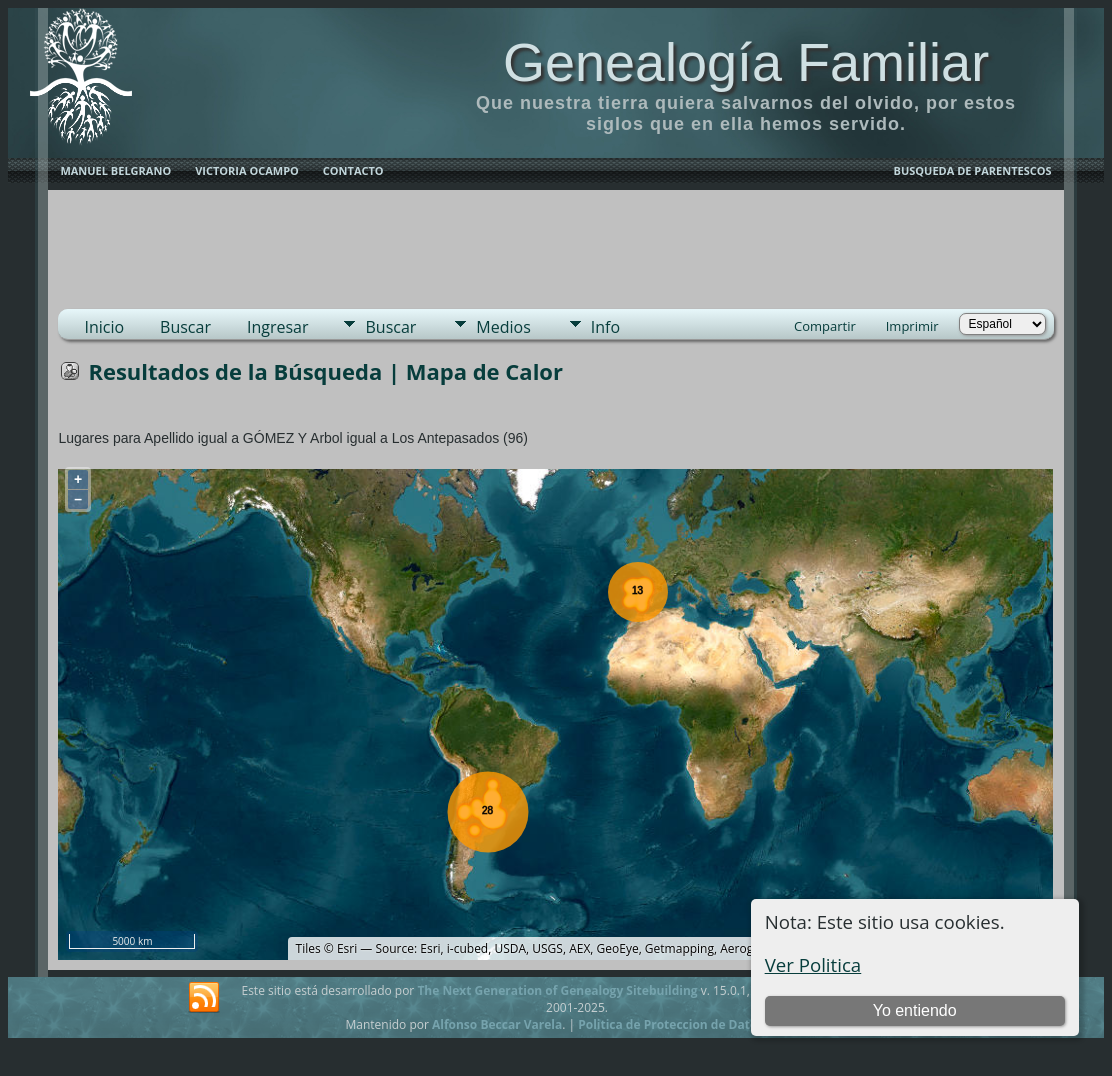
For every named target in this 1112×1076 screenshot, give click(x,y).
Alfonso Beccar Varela (497, 1024)
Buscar (185, 327)
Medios (503, 327)
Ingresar (278, 327)
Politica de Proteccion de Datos (670, 1024)
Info (605, 327)
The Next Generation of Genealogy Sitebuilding (557, 990)
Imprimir (912, 326)
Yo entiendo (915, 1010)
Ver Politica (813, 964)
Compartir (825, 326)
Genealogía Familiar (746, 62)
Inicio (104, 327)
